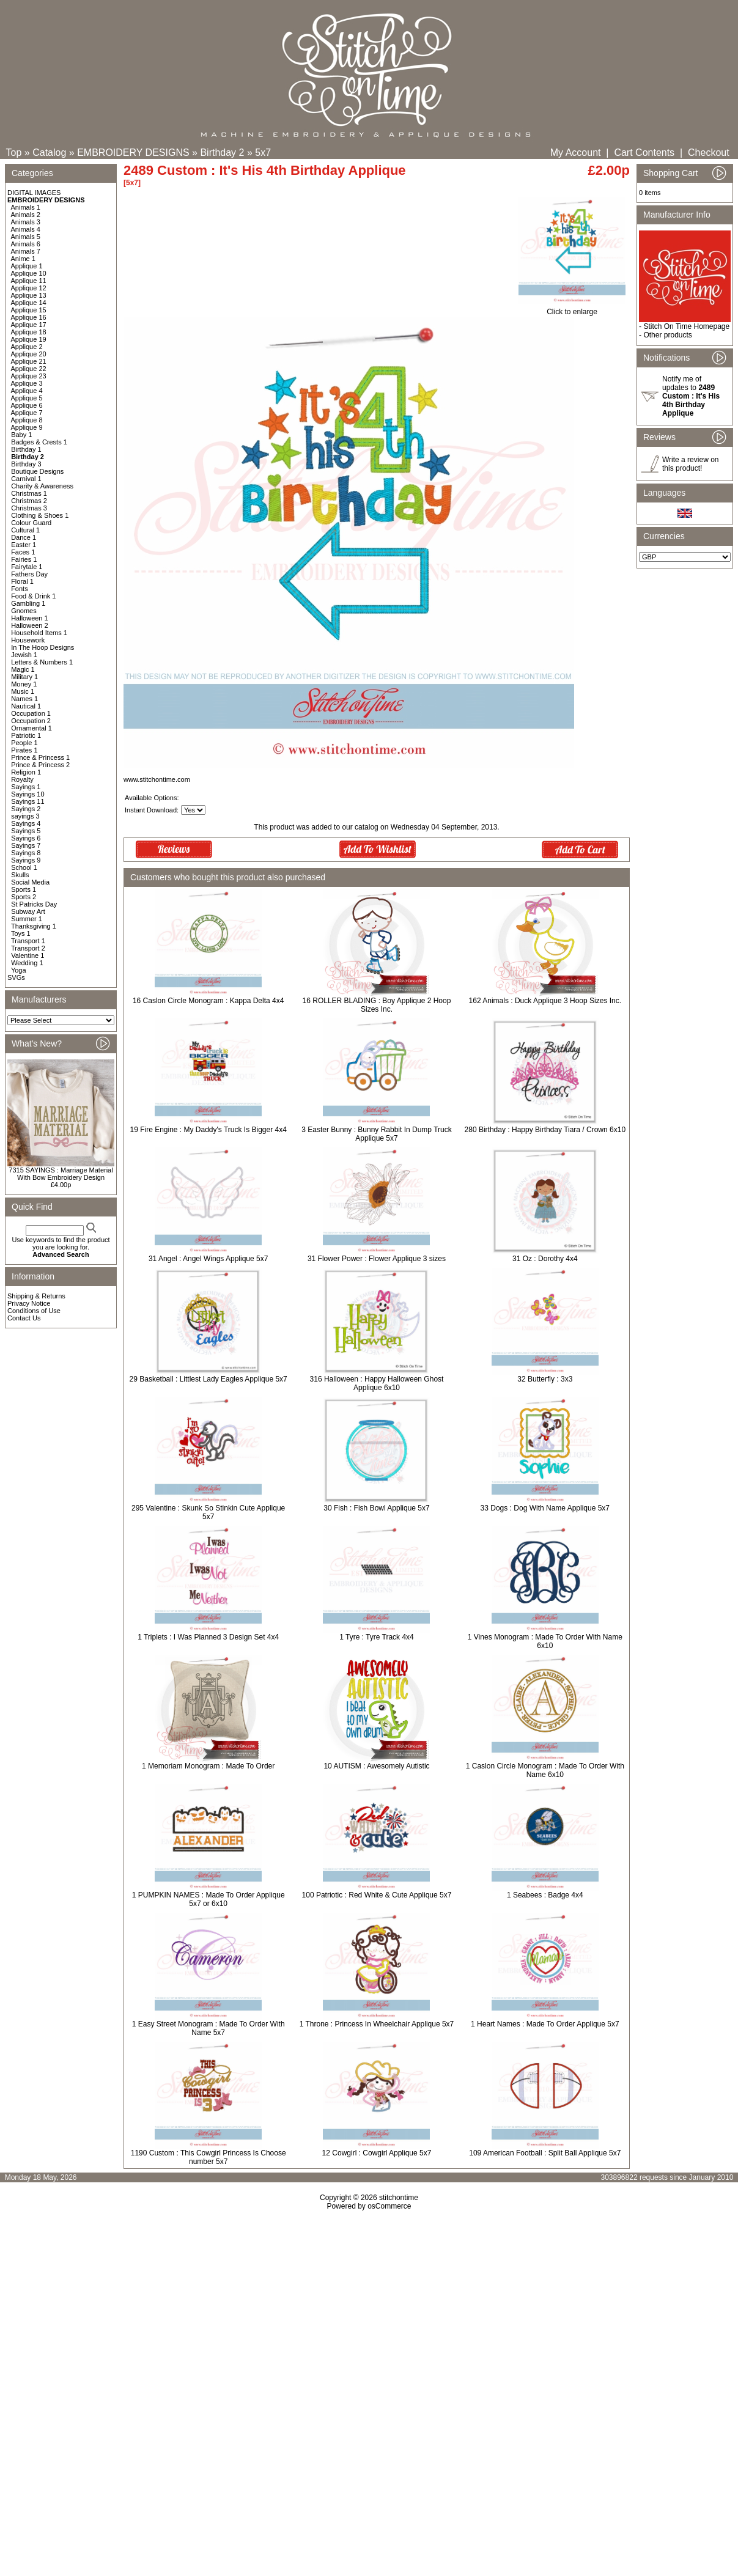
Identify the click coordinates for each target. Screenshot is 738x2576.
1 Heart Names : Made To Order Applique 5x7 (545, 2024)
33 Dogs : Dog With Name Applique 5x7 (545, 1508)
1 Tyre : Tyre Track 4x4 (376, 1637)
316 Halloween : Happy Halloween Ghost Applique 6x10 (377, 1383)
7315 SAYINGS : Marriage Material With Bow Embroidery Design (61, 1173)
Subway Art (28, 911)
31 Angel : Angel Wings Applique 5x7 (208, 1258)
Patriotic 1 (26, 735)
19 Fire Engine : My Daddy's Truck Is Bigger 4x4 (208, 1129)
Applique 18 (28, 332)
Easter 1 (23, 544)
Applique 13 (28, 295)
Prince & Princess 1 (40, 757)
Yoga (18, 970)
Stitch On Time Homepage (686, 326)
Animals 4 (25, 229)
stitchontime (398, 2197)
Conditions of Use (34, 1310)
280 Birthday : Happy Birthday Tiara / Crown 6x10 (545, 1129)
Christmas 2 (29, 500)
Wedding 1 (27, 962)
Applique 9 (27, 427)
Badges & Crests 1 (39, 442)
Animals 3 (25, 222)
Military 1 (24, 676)
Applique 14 (28, 302)
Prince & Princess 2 (40, 764)
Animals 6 (25, 244)
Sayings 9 (25, 860)
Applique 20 (28, 354)
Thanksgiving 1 (33, 926)
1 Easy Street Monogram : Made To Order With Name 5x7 (208, 2028)
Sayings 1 (25, 786)
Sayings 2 (25, 808)
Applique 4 (27, 390)
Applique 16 (28, 317)
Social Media (30, 882)
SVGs (16, 977)
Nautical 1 (26, 706)
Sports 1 (23, 889)
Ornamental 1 (31, 728)
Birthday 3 (26, 464)
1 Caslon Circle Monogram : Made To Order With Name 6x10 (545, 1770)
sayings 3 (25, 816)
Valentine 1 (27, 955)
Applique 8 (27, 420)
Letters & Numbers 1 (42, 662)
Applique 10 (28, 273)
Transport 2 (28, 948)
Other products (667, 335)
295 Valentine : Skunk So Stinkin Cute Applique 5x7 (208, 1512)
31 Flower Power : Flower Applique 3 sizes (377, 1258)
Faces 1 (23, 552)
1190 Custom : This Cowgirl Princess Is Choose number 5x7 (208, 2157)
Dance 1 (23, 537)
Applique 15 (28, 310)
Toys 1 (21, 933)
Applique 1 (27, 266)
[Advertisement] (369, 2315)
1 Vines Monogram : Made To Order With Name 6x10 (545, 1641)
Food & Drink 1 (33, 596)
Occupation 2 (31, 720)
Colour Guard (31, 522)
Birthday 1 (26, 449)
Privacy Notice (28, 1303)
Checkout (708, 152)
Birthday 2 (222, 152)
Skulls (20, 874)
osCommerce (389, 2206)
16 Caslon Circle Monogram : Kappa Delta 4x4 (208, 1000)
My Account (575, 152)
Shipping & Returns (36, 1296)
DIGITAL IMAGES (34, 192)
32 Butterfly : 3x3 (544, 1379)
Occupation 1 (31, 713)
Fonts (19, 588)
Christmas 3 (29, 508)
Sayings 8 (25, 852)
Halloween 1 (29, 618)
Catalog (49, 152)
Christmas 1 (29, 493)
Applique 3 (27, 383)
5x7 (263, 152)
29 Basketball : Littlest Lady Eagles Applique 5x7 (208, 1379)
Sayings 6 (25, 838)
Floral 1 (22, 581)
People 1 (24, 742)
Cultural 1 (25, 530)
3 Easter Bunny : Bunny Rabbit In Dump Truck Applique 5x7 (376, 1134)
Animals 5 (25, 236)
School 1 (24, 867)
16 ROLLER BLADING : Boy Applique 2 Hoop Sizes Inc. (377, 1005)
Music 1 (22, 691)
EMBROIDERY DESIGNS (133, 152)
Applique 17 (28, 324)
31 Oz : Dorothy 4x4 (545, 1258)
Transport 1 (28, 940)
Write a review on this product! (690, 464)
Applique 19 (28, 339)
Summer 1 (26, 918)
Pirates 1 (24, 750)
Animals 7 (25, 251)
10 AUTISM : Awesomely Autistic (376, 1766)
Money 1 (24, 684)
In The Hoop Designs (42, 647)
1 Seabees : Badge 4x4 (545, 1895)
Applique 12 (28, 288)
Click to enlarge (571, 308)
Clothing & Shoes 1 (39, 515)
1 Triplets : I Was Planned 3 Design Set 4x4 (208, 1637)
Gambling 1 (28, 603)
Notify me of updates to (691, 396)
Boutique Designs (37, 471)
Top (14, 152)
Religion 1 (26, 772)
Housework (28, 640)
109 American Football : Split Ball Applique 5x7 (545, 2153)
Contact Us (23, 1318)
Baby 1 (21, 434)
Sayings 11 (27, 801)
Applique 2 (27, 346)
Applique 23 (28, 376)
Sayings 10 (27, 794)
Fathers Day (29, 574)
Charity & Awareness (42, 486)
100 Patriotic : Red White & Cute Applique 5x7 (377, 1895)
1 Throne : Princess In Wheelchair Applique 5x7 (377, 2024)
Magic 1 (23, 669)
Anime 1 (23, 258)
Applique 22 (28, 368)
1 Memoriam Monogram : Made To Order (208, 1766)
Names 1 (24, 698)
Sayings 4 (25, 823)
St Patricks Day (34, 904)
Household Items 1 (39, 632)
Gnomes (24, 610)
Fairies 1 (24, 559)
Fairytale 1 (26, 566)
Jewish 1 (24, 654)
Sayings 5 (25, 830)
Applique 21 (28, 361)
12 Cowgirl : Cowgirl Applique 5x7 (377, 2153)
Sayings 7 (25, 845)
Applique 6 (27, 405)
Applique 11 (28, 280)
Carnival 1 (26, 478)
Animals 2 (25, 214)
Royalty (22, 779)
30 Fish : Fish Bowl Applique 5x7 (376, 1508)
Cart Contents (644, 152)
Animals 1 (25, 207)
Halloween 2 (29, 625)
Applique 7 (27, 412)
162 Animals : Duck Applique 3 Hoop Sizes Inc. (545, 1000)
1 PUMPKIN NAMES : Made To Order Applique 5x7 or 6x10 (208, 1899)
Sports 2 (23, 896)
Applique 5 (27, 398)
